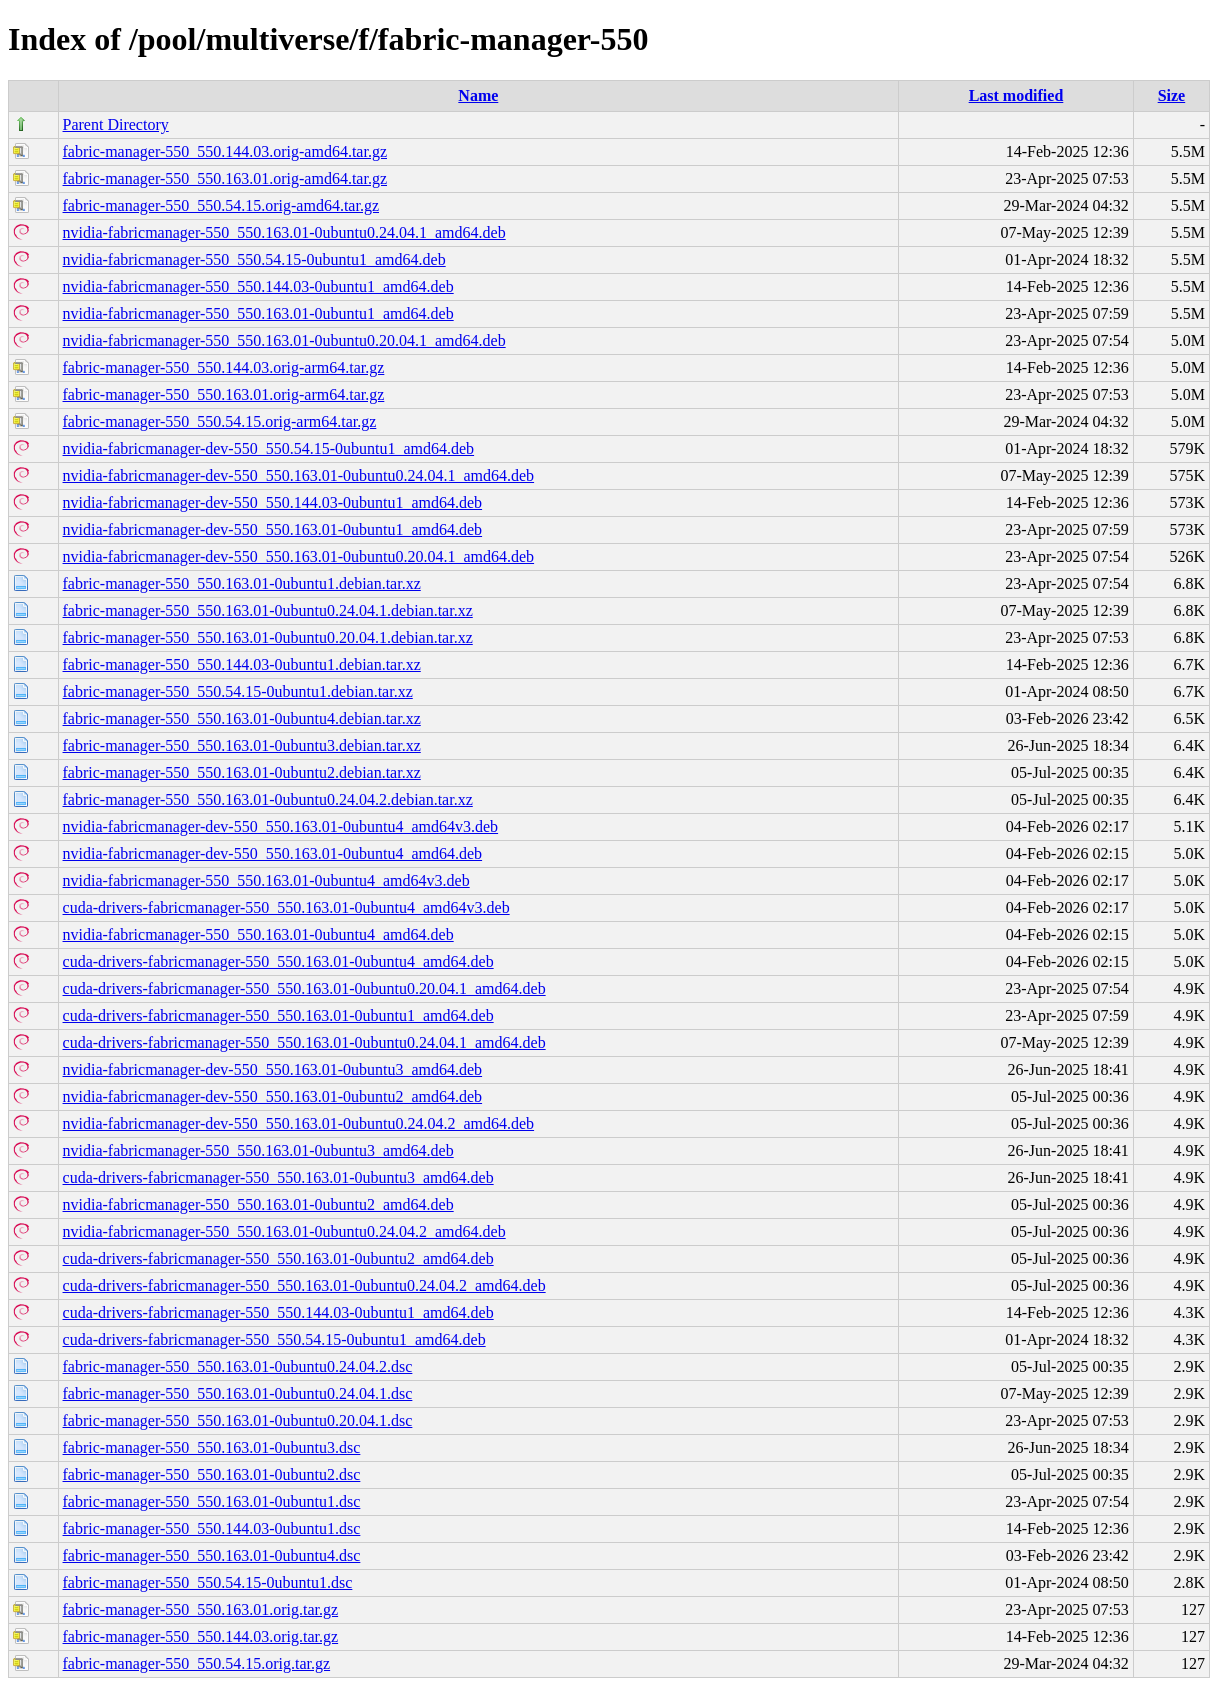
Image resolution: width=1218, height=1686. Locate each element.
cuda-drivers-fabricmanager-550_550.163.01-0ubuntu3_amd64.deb (278, 1177)
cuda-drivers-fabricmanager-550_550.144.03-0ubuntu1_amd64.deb (278, 1312)
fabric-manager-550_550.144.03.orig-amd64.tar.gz (225, 151)
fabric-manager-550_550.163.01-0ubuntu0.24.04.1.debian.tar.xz (268, 610)
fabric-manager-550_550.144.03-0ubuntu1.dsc (212, 1528)
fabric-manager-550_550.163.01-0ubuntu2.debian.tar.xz (242, 772)
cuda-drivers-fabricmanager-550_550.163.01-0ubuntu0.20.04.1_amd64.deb (304, 988)
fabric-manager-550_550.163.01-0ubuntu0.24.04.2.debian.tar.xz (268, 799)
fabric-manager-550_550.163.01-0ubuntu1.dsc (212, 1501)
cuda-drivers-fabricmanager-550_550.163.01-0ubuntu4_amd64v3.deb (286, 907)
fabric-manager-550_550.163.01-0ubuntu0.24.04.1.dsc (238, 1393)
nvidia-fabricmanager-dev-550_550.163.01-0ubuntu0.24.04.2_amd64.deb (299, 1123)
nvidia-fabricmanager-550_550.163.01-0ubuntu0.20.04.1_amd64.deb (284, 340)
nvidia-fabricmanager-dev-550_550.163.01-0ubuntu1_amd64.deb (273, 529)
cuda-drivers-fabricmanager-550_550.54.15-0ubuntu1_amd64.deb (274, 1339)
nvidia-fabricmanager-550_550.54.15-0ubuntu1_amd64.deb (254, 259)
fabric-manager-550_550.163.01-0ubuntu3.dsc (212, 1447)
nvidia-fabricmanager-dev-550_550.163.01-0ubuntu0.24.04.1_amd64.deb (299, 475)
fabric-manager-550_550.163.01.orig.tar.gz (201, 1609)
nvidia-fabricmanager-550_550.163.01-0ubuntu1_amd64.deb (258, 313)
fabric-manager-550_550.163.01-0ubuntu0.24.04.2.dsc (238, 1366)
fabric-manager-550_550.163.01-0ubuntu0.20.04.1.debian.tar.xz (268, 637)
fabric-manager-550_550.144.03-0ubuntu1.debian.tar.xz (242, 664)
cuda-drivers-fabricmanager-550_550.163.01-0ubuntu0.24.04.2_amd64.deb (304, 1285)
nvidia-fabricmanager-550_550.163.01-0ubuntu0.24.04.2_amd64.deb (284, 1231)
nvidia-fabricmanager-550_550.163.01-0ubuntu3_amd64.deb (258, 1150)
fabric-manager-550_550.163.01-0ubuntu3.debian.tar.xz (242, 745)
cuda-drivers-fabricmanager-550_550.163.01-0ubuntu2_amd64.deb (278, 1258)
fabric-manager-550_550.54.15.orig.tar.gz (197, 1663)
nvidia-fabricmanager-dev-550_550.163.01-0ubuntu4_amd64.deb (273, 853)
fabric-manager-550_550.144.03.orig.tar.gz (201, 1636)
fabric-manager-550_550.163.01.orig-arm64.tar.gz (224, 394)
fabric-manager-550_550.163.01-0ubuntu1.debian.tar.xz (242, 583)
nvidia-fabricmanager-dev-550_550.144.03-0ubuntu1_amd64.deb (273, 502)
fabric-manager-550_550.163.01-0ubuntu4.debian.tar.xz (242, 718)
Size (1172, 95)
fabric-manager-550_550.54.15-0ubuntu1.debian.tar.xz (238, 691)
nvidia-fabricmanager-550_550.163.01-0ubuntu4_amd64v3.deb (266, 880)
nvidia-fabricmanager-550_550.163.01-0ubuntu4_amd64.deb (258, 934)
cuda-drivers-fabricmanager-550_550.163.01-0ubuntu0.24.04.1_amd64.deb (304, 1042)
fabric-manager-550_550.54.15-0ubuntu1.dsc (208, 1582)
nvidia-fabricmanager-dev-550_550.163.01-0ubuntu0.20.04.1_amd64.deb (299, 556)
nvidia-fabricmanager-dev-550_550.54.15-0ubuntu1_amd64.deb (269, 448)
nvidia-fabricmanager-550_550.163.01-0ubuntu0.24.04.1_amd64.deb (284, 232)
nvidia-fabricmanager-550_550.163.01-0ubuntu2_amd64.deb (258, 1204)
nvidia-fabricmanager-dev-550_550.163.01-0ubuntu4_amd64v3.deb (281, 826)
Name (478, 95)
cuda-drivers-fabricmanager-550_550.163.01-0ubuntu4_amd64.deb (278, 961)
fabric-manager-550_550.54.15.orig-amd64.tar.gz (221, 205)
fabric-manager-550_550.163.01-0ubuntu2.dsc (212, 1474)
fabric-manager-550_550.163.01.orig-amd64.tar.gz (225, 178)
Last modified (1016, 95)
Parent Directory (116, 124)
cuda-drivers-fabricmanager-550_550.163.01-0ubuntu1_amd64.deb (278, 1015)
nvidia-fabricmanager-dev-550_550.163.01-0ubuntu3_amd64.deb (273, 1069)
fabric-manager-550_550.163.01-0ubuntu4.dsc (212, 1555)
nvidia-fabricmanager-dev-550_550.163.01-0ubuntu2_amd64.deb (273, 1096)
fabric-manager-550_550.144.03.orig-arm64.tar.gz (224, 367)
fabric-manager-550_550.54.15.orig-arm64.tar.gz (220, 421)
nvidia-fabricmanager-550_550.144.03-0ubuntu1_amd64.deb (258, 286)
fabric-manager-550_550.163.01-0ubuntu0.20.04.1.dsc (238, 1420)
